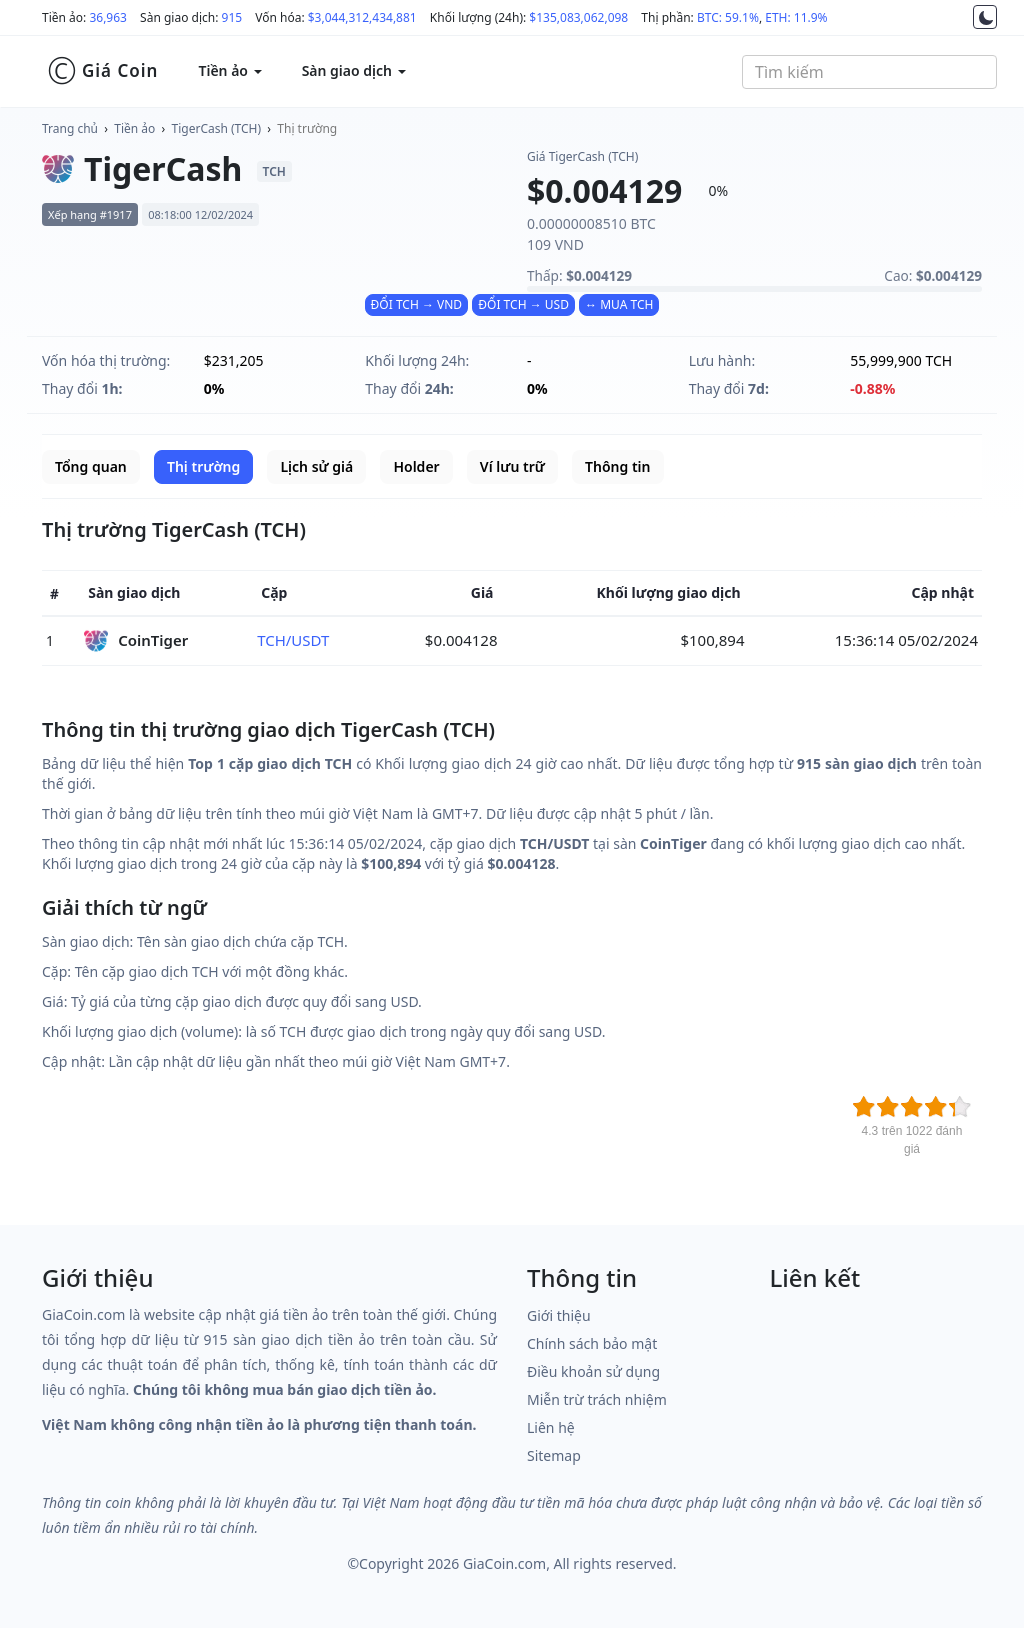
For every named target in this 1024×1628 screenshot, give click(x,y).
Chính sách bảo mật (592, 1343)
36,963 (108, 17)
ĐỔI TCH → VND (417, 304)
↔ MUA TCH (619, 304)
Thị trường (307, 128)
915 (232, 17)
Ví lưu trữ (512, 466)
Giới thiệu (559, 1315)
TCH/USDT (293, 640)
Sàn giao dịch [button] (354, 70)
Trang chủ (70, 128)
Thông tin (617, 466)
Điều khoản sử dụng (593, 1371)
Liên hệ (551, 1427)
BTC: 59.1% (728, 17)
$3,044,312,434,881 (362, 17)
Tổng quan (91, 466)
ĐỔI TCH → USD (523, 304)
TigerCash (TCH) (217, 128)
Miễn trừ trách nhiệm (597, 1399)
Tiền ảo (134, 128)
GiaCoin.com (504, 1563)
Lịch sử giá (316, 466)
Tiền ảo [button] (229, 70)
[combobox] (869, 72)
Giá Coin (102, 71)
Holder (416, 466)
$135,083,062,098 (578, 17)
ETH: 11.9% (796, 17)
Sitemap (554, 1455)
